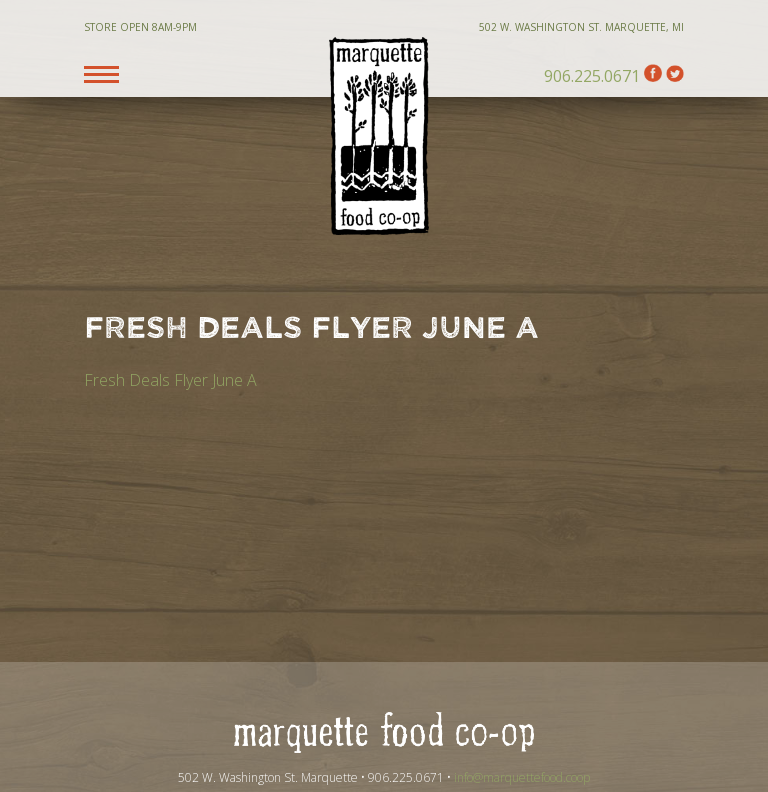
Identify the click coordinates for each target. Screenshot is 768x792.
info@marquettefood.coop (522, 777)
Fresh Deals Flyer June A (170, 380)
